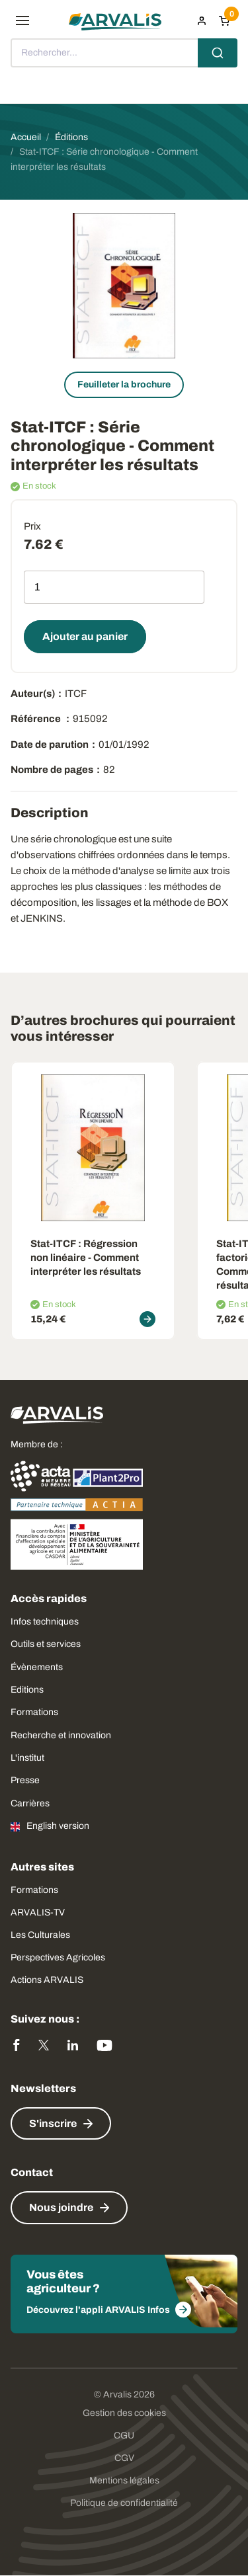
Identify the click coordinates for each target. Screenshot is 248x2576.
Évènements (37, 1667)
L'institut (27, 1758)
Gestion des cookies (124, 2413)
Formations (34, 1712)
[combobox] (124, 52)
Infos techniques (45, 1622)
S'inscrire (53, 2123)
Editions (27, 1690)
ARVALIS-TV (38, 1912)
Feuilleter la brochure (124, 384)
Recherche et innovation (61, 1735)
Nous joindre (61, 2207)
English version (57, 1826)
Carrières (30, 1803)
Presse (25, 1780)
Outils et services (46, 1644)
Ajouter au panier (85, 636)
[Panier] (224, 20)
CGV (124, 2458)
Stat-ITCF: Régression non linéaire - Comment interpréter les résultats (85, 1257)
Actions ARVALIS (47, 1980)
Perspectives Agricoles (58, 1957)
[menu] (22, 20)
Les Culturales (40, 1935)
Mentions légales (124, 2480)
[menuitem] (201, 20)
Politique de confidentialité (124, 2503)
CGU (124, 2435)
